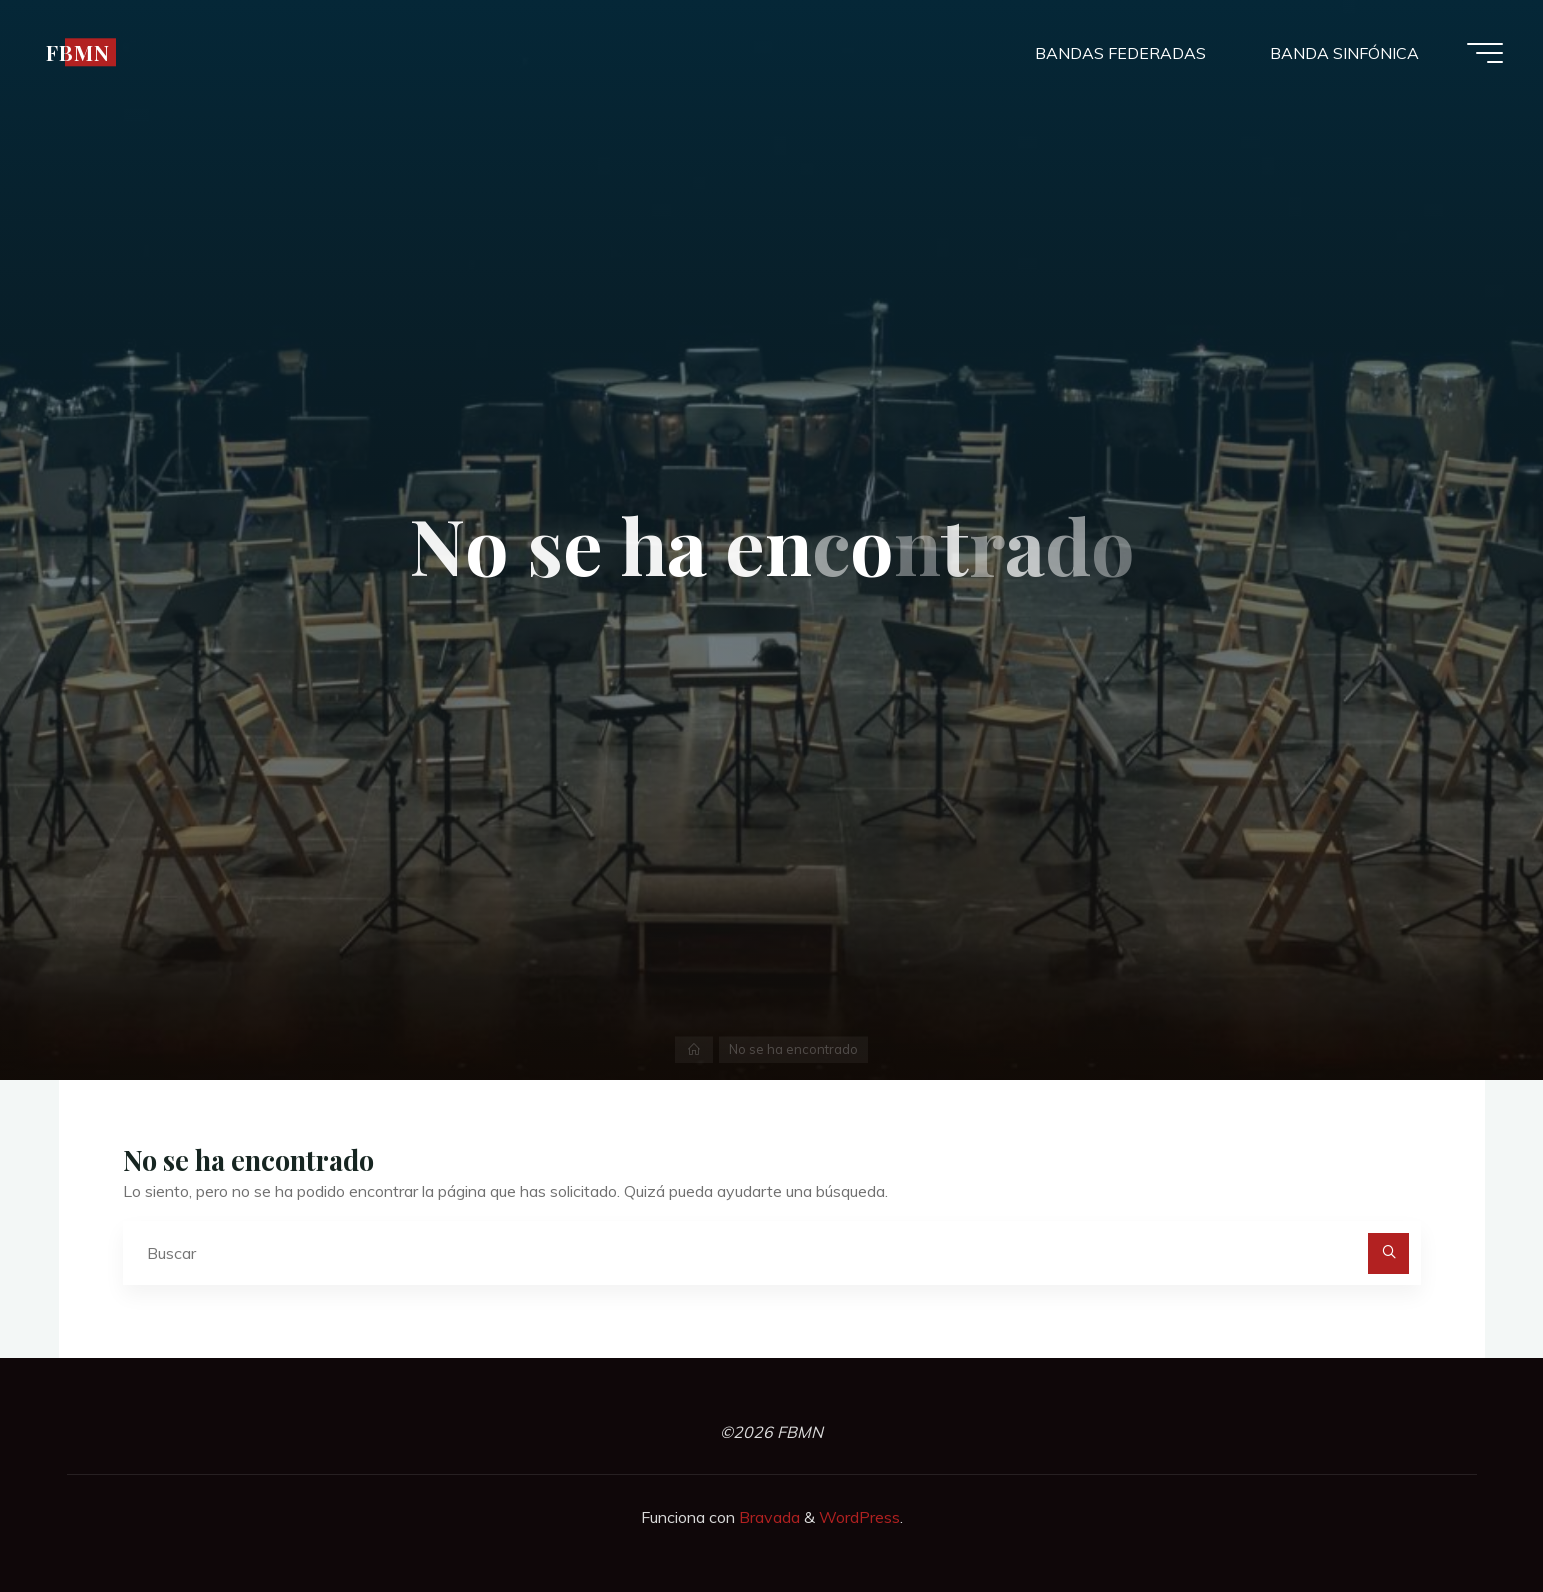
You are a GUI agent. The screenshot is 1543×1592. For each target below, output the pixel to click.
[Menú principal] (1485, 53)
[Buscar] (1389, 1254)
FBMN (78, 52)
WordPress (859, 1517)
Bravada (767, 1517)
